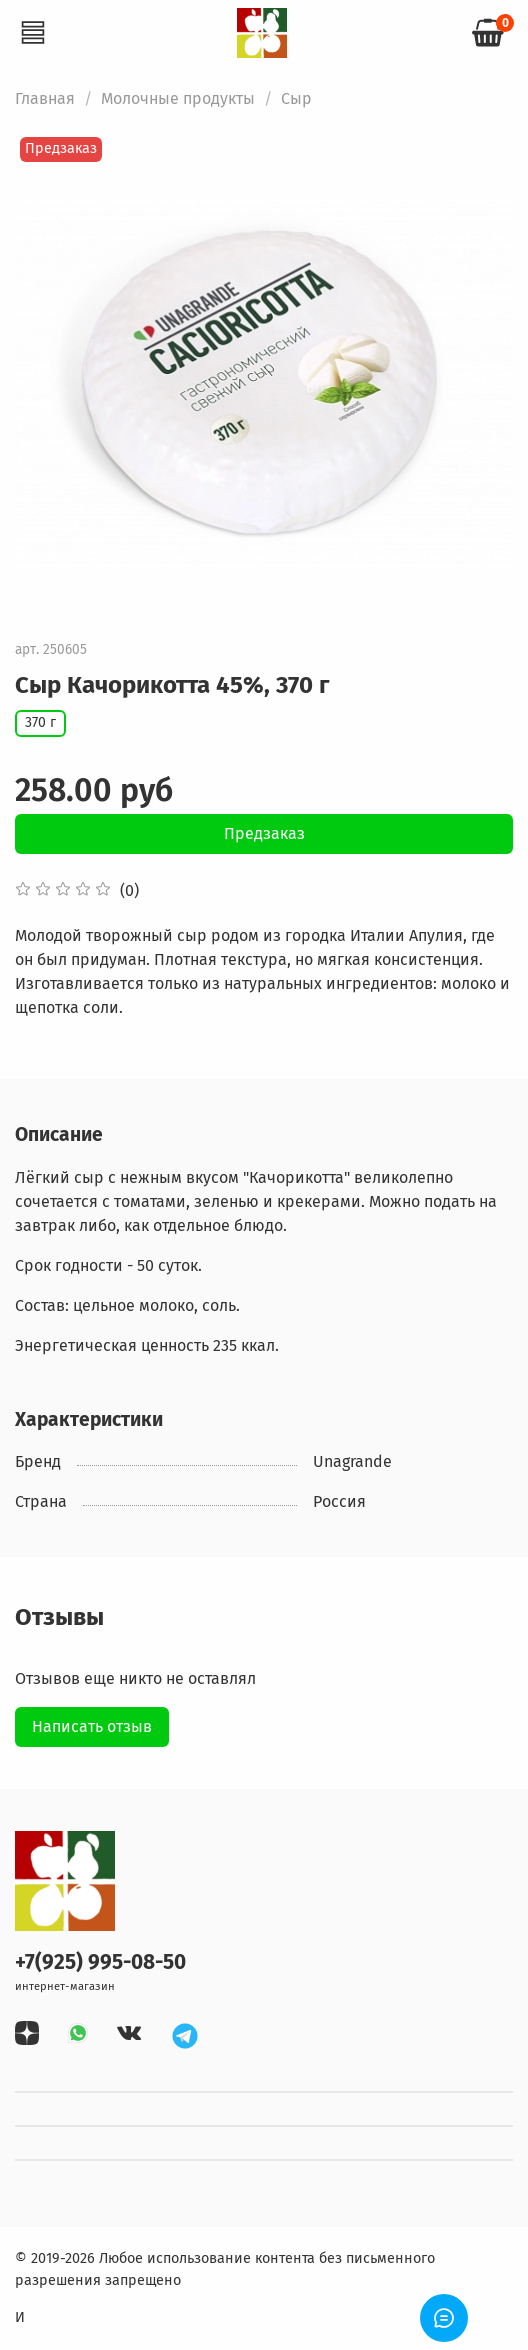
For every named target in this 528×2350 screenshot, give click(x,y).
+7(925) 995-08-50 (100, 1962)
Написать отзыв (92, 1726)
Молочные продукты (178, 98)
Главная (45, 98)
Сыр (296, 98)
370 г (40, 722)
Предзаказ (264, 833)
